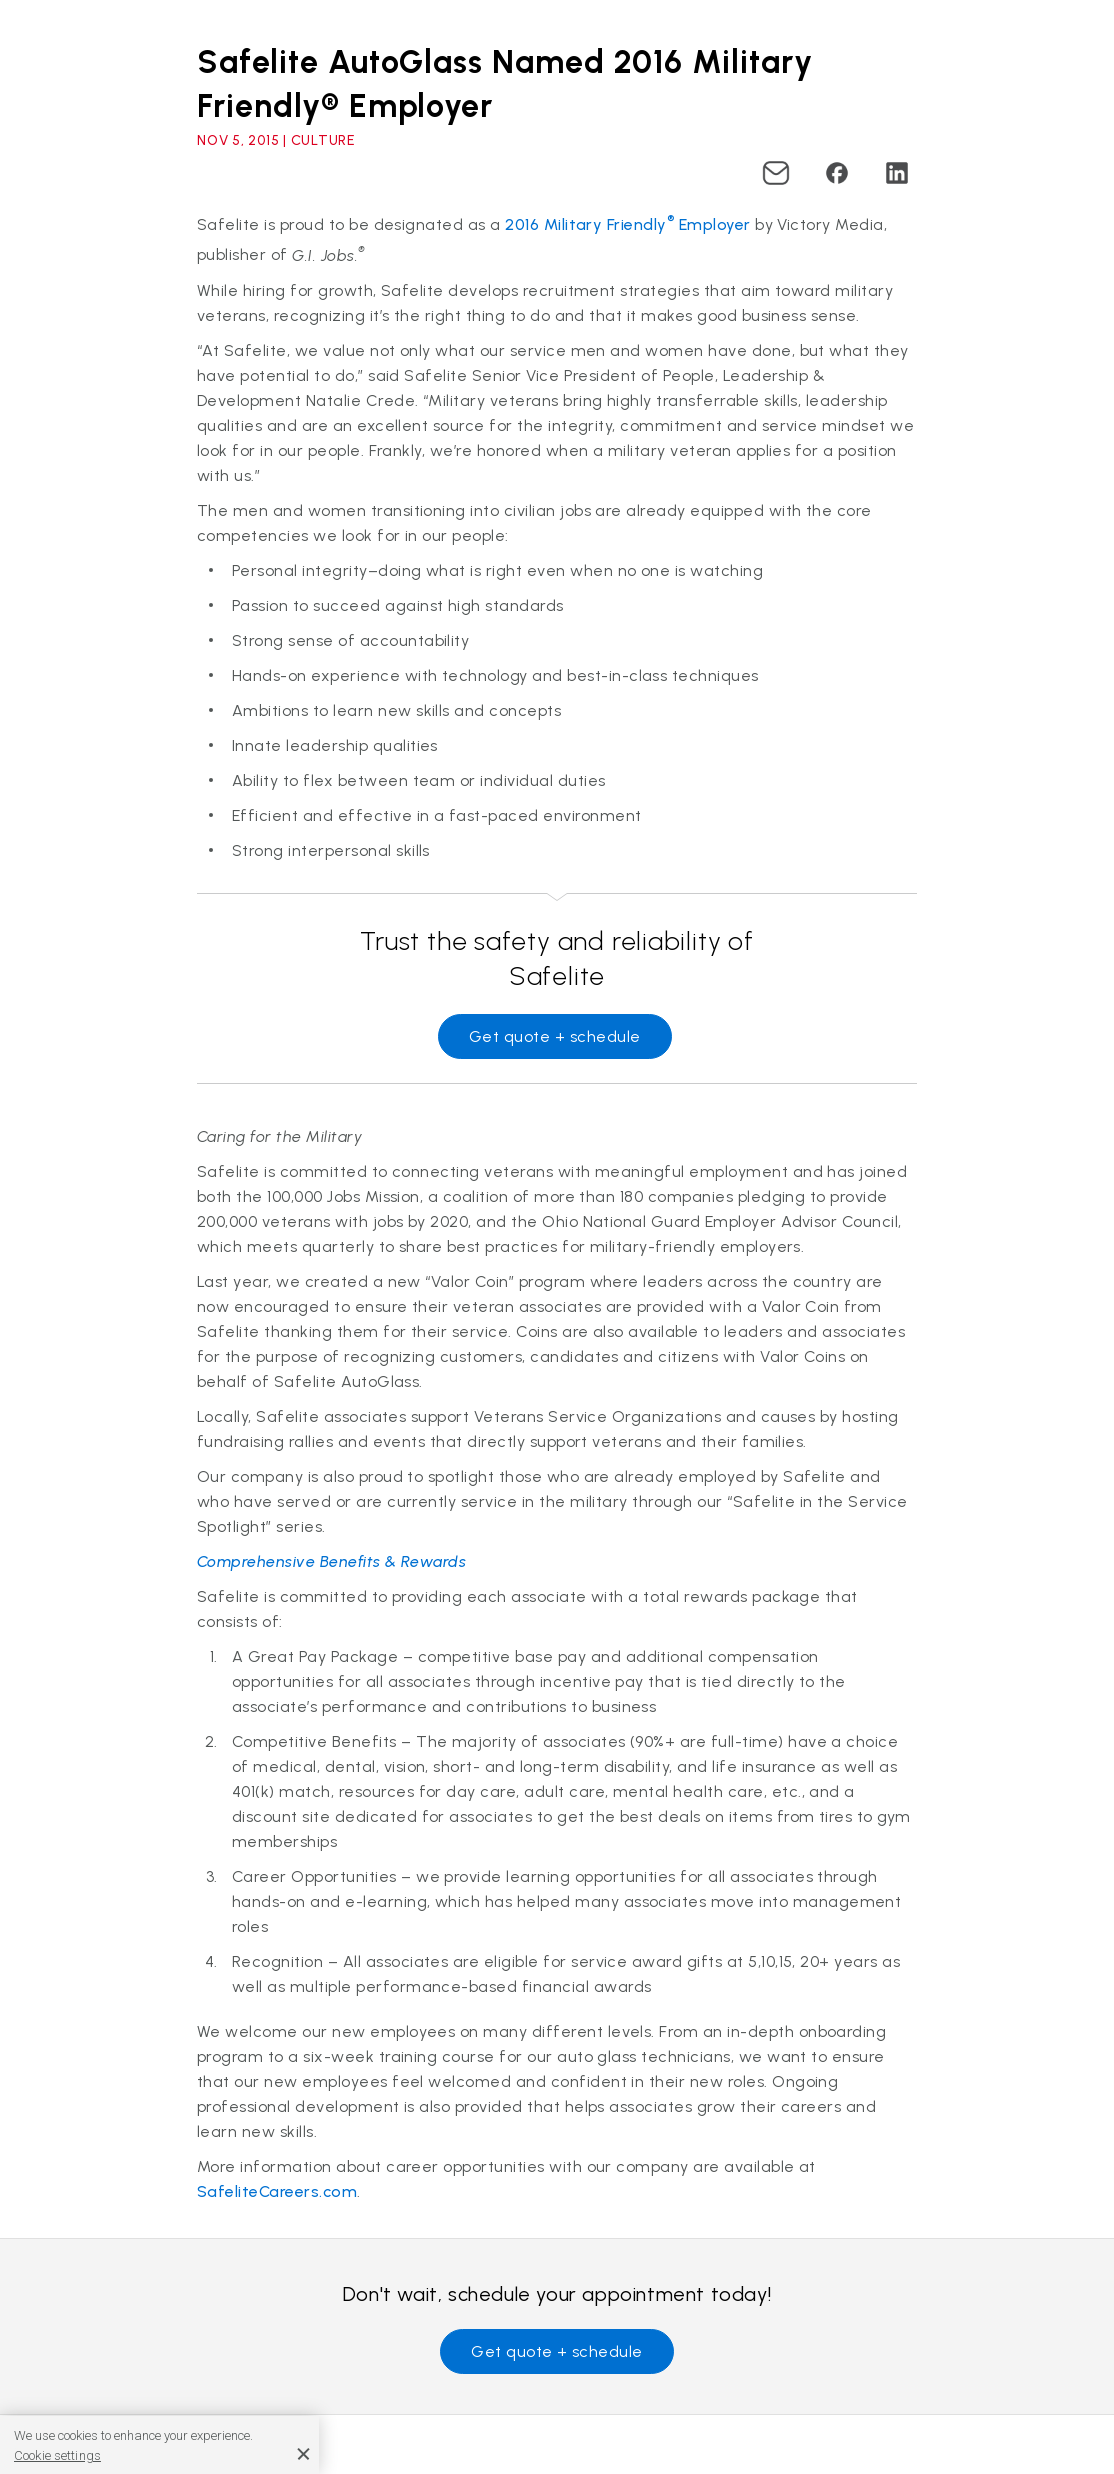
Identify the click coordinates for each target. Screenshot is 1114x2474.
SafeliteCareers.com (277, 2191)
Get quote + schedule (555, 1036)
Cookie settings (57, 2455)
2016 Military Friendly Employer (627, 224)
